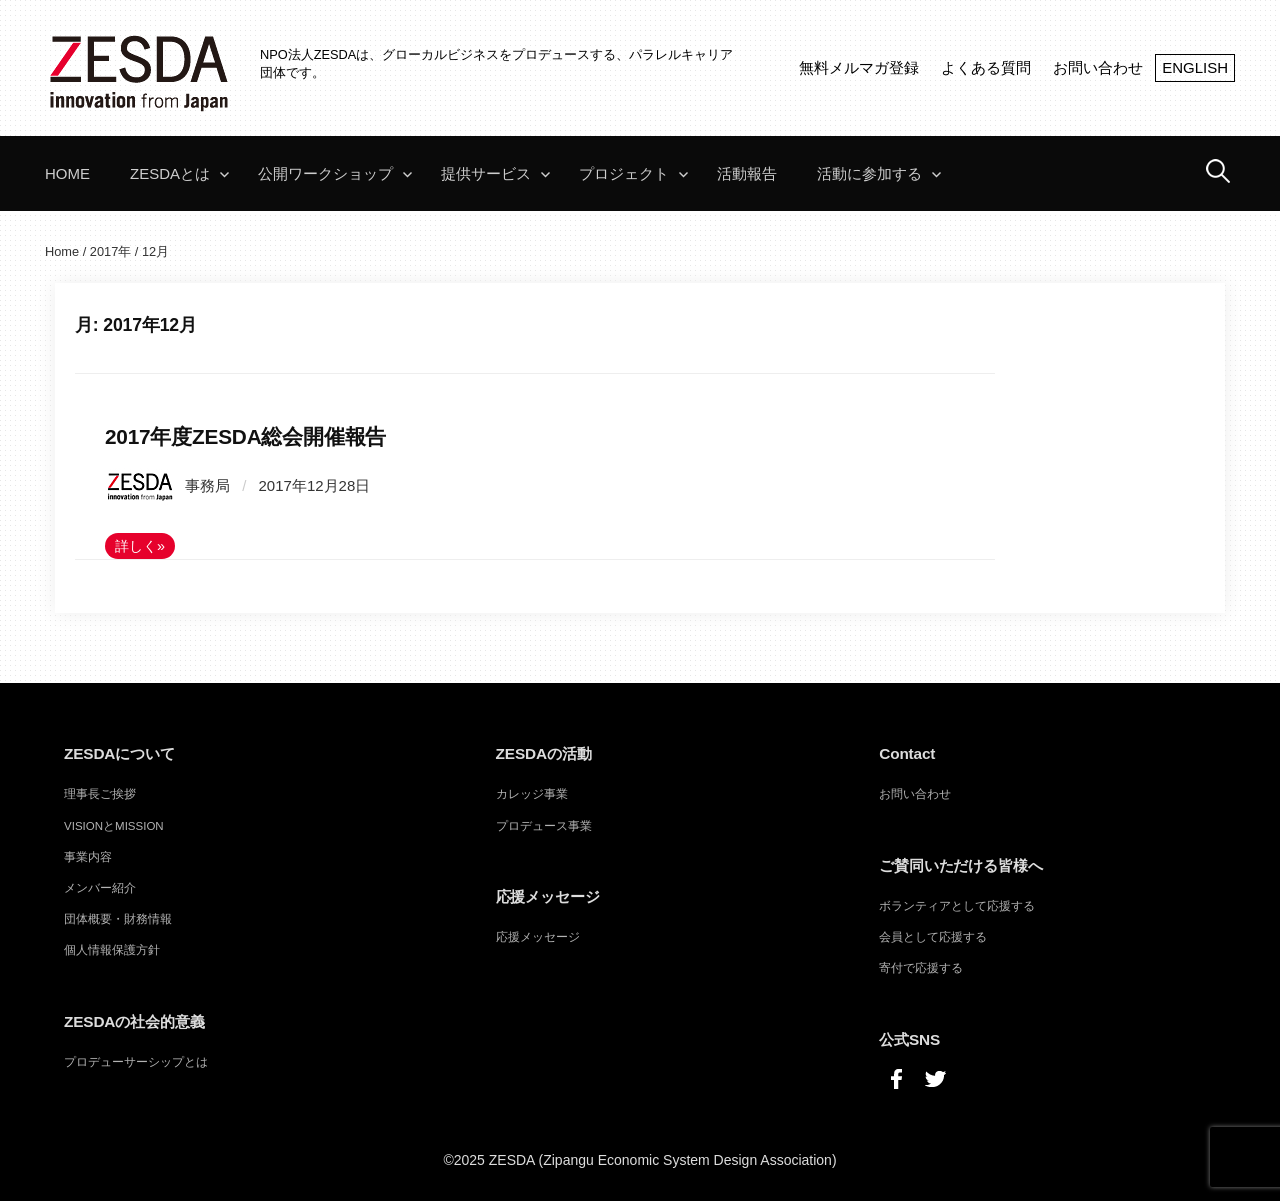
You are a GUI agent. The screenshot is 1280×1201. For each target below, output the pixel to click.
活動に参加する (869, 173)
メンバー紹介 (100, 888)
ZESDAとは (170, 173)
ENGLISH (1195, 67)
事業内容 (88, 857)
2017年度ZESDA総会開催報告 (245, 436)
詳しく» (140, 546)
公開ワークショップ (325, 173)
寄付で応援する (921, 968)
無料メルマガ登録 (859, 67)
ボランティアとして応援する (957, 906)
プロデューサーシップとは (136, 1062)
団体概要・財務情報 (118, 919)
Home (67, 173)
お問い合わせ (1098, 67)
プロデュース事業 (544, 826)
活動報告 (747, 173)
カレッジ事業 (532, 794)
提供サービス (486, 173)
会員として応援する (933, 937)
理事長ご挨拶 (100, 794)
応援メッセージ (538, 937)
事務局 (167, 485)
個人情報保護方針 (112, 950)
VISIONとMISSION (114, 826)
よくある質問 (986, 67)
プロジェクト (624, 173)
